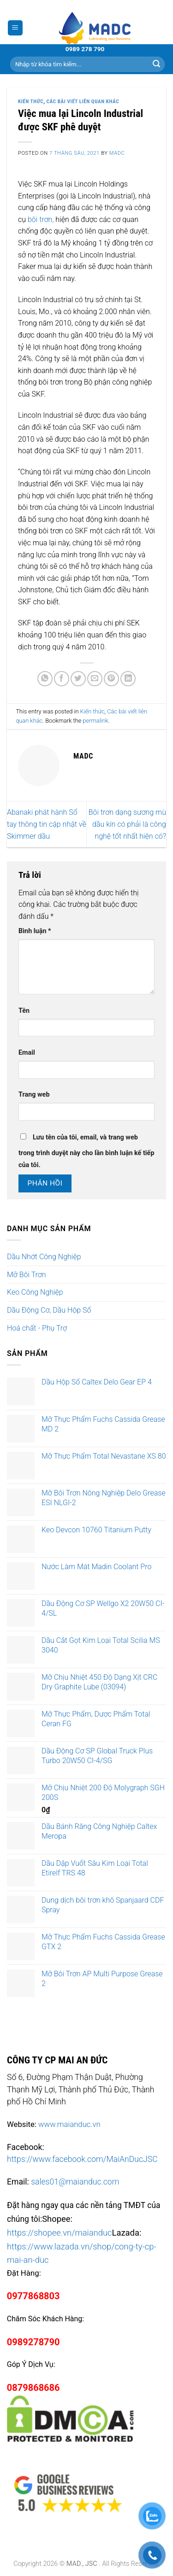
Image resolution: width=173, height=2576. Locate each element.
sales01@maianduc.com (75, 2181)
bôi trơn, (41, 219)
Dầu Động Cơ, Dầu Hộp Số (49, 1310)
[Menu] (15, 27)
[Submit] (156, 64)
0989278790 (33, 2342)
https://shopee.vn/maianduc (59, 2232)
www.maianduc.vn (69, 2124)
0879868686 (33, 2387)
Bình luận (34, 931)
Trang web (33, 1094)
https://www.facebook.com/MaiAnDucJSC (82, 2159)
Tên (24, 1011)
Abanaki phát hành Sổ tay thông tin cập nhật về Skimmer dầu (46, 824)
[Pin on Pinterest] (111, 678)
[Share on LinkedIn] (128, 678)
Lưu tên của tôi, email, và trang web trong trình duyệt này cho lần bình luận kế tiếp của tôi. (86, 1151)
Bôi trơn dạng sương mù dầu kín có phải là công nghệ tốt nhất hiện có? (127, 824)
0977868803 (33, 2295)
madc (117, 153)
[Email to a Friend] (94, 678)
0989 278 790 (85, 49)
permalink (95, 720)
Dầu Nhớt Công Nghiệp (44, 1256)
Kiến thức (30, 102)
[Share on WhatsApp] (45, 678)
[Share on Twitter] (78, 678)
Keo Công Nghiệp (35, 1292)
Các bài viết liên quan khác (83, 102)
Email (26, 1053)
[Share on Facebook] (61, 678)
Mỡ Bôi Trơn (26, 1274)
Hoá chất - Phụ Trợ (37, 1328)
